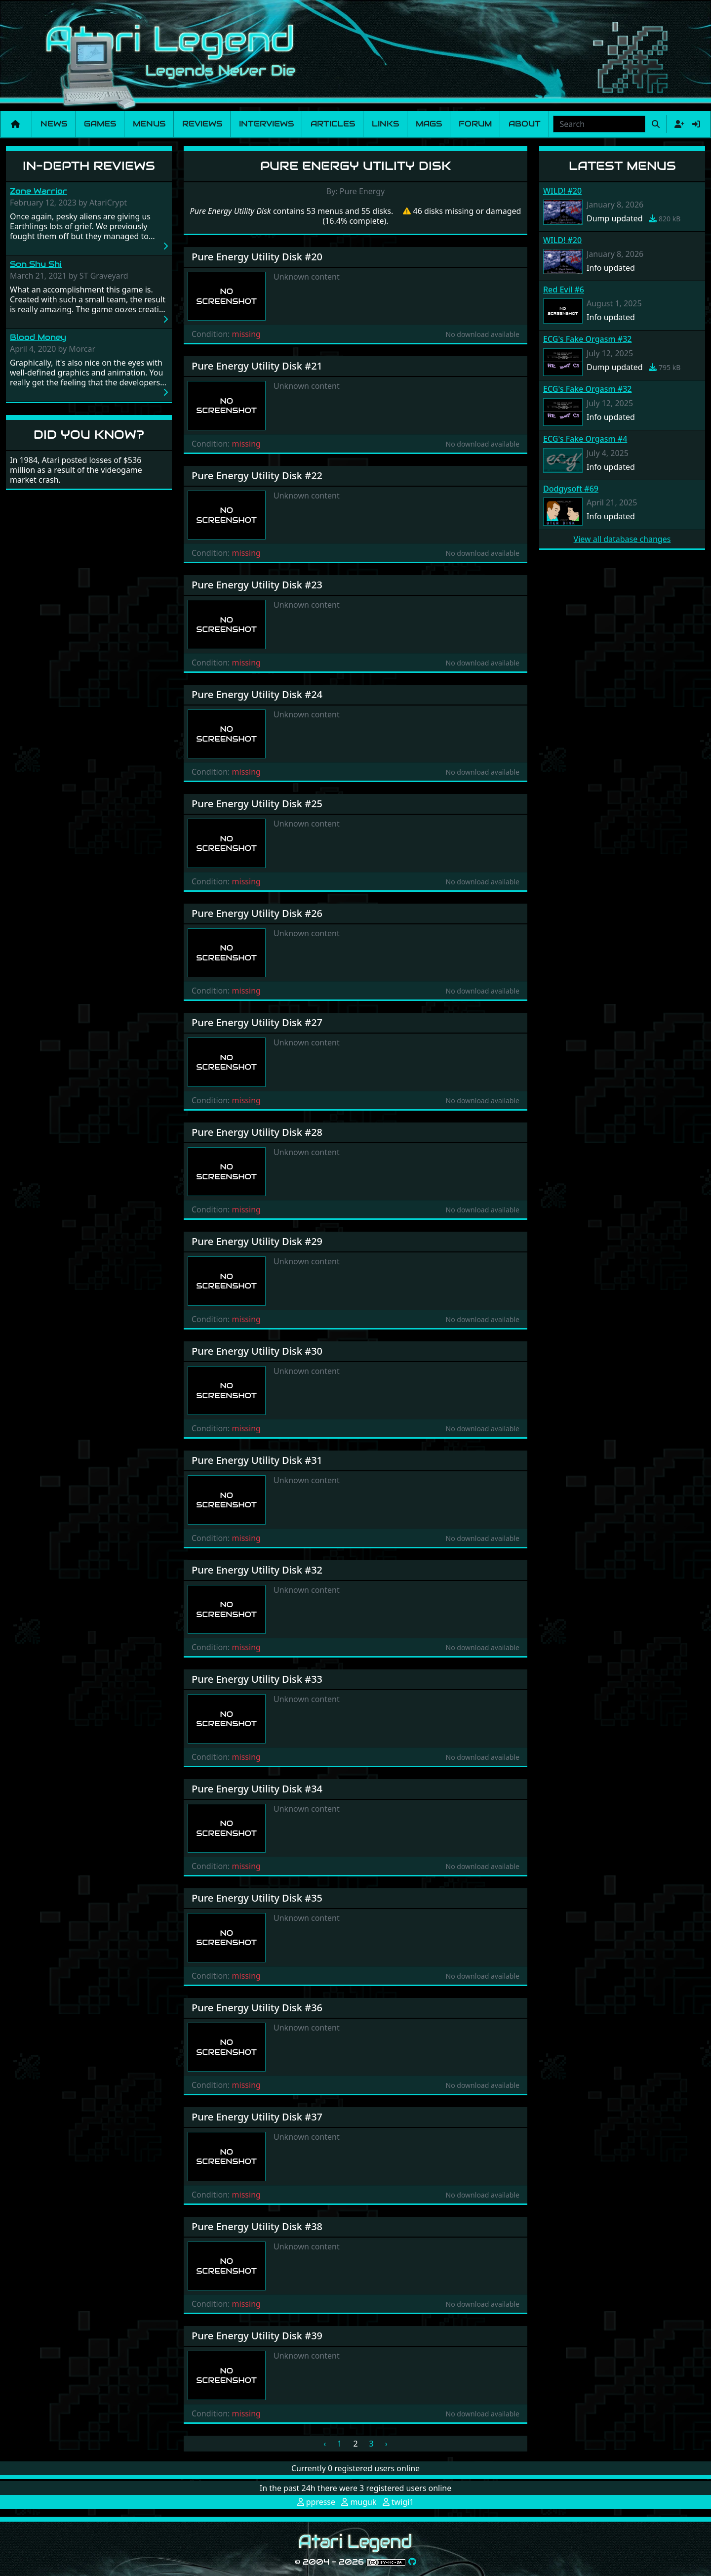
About (525, 124)
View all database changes (622, 539)
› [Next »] (386, 2443)
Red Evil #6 (563, 289)
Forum (475, 124)
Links (385, 124)
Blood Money (38, 337)
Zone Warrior (38, 191)
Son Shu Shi (36, 264)
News (53, 124)
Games (100, 124)
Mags (429, 124)
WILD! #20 (562, 190)
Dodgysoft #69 (570, 488)
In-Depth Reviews (89, 165)
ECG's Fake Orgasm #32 (587, 338)
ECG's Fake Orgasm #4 (585, 438)
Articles (333, 124)
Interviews (266, 124)
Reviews (202, 124)
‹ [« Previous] (324, 2443)
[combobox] (599, 124)
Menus (149, 124)
